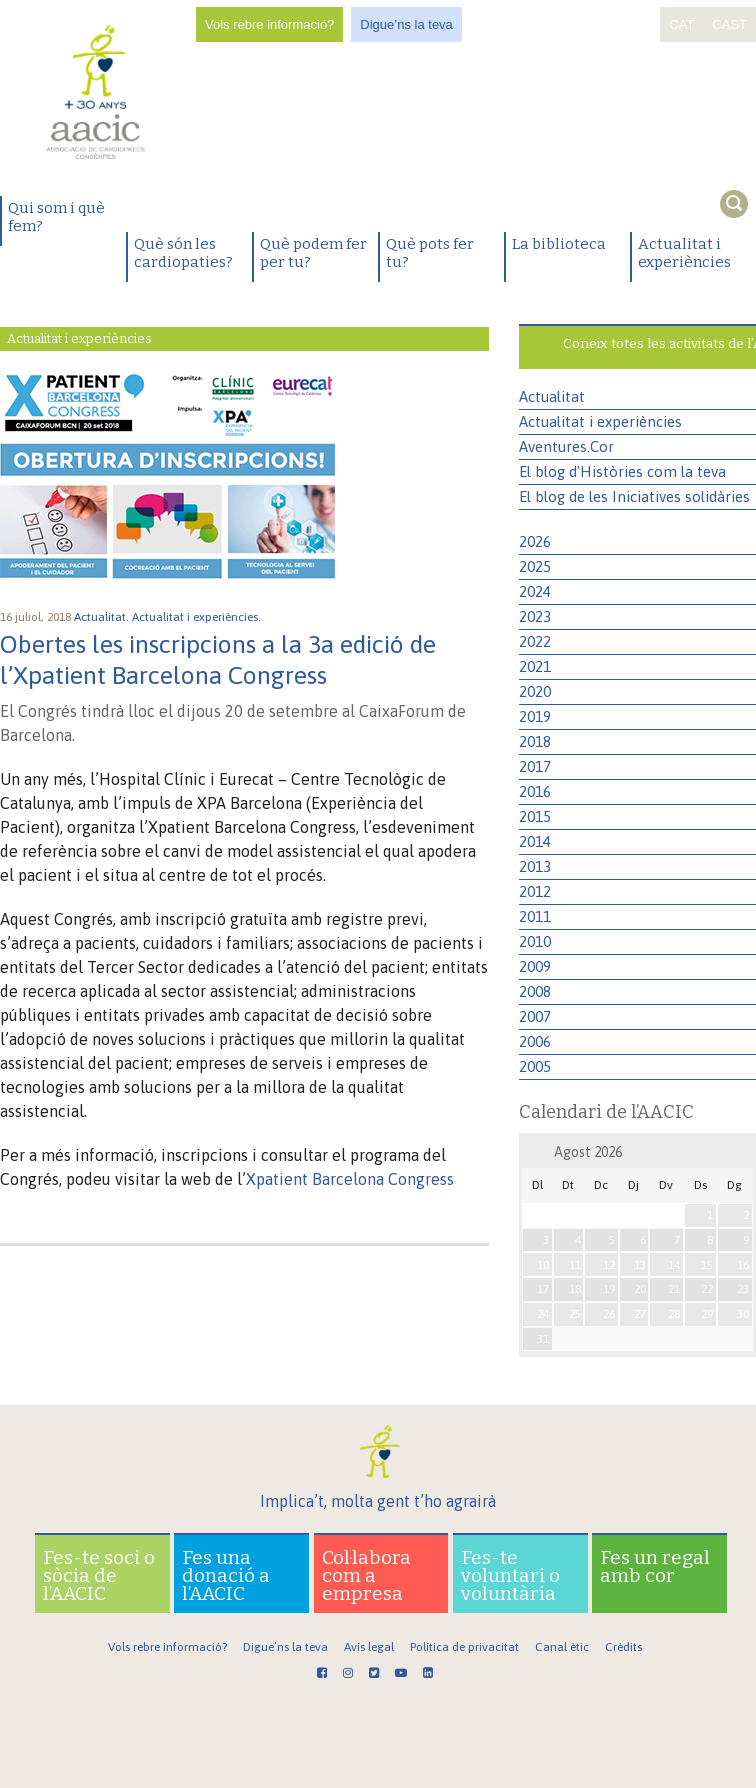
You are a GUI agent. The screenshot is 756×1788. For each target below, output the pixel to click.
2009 (535, 966)
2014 (535, 841)
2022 (535, 641)
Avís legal (369, 1647)
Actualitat (552, 396)
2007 (535, 1016)
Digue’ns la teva (406, 24)
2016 (535, 791)
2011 (535, 916)
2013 (535, 866)
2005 (535, 1066)
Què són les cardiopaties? (183, 253)
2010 (535, 941)
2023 (535, 616)
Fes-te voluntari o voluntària (510, 1575)
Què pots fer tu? (430, 253)
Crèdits (623, 1647)
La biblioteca (559, 244)
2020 (535, 691)
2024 (535, 591)
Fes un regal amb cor (655, 1566)
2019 (535, 716)
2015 (535, 816)
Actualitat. (103, 617)
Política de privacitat (464, 1647)
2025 (535, 566)
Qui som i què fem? (56, 217)
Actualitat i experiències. (198, 617)
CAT (681, 24)
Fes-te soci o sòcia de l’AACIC (99, 1575)
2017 (535, 766)
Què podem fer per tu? (313, 253)
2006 (535, 1041)
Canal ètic (562, 1647)
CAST (729, 24)
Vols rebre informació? (269, 24)
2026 (535, 541)
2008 (535, 991)
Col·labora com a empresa (366, 1575)
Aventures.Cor (566, 446)
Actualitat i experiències (684, 253)
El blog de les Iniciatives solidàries (634, 496)
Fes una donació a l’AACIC (226, 1575)
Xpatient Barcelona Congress (350, 1179)
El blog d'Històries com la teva (622, 471)
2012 (535, 891)
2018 (535, 741)
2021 (535, 666)
